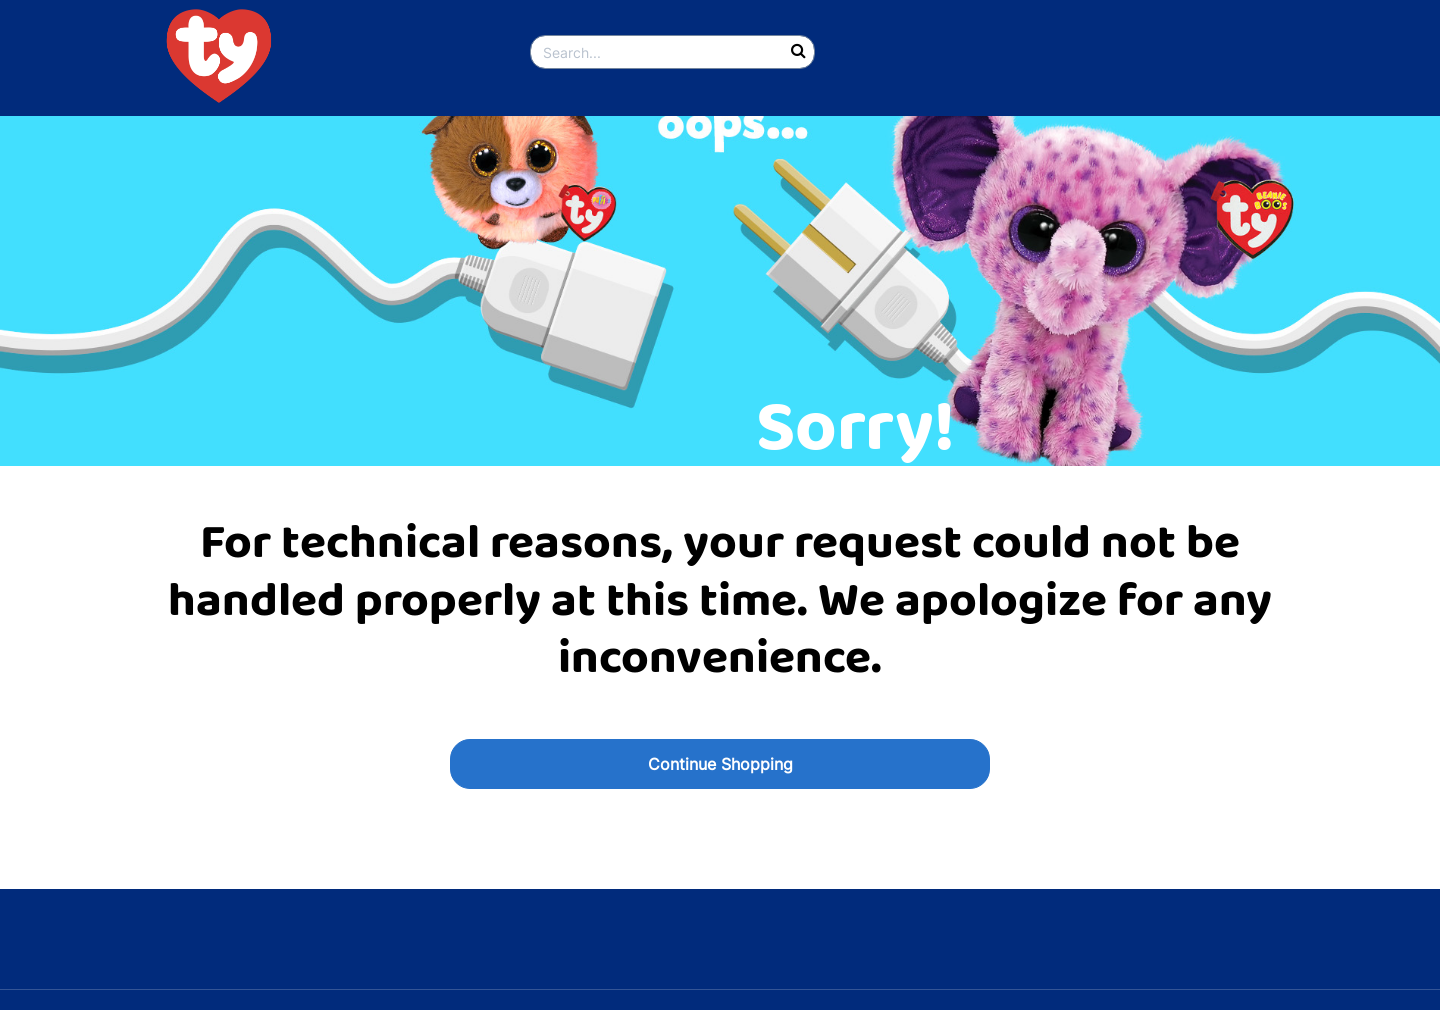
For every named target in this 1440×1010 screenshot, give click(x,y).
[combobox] (672, 52)
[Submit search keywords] (798, 52)
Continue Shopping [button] (720, 764)
